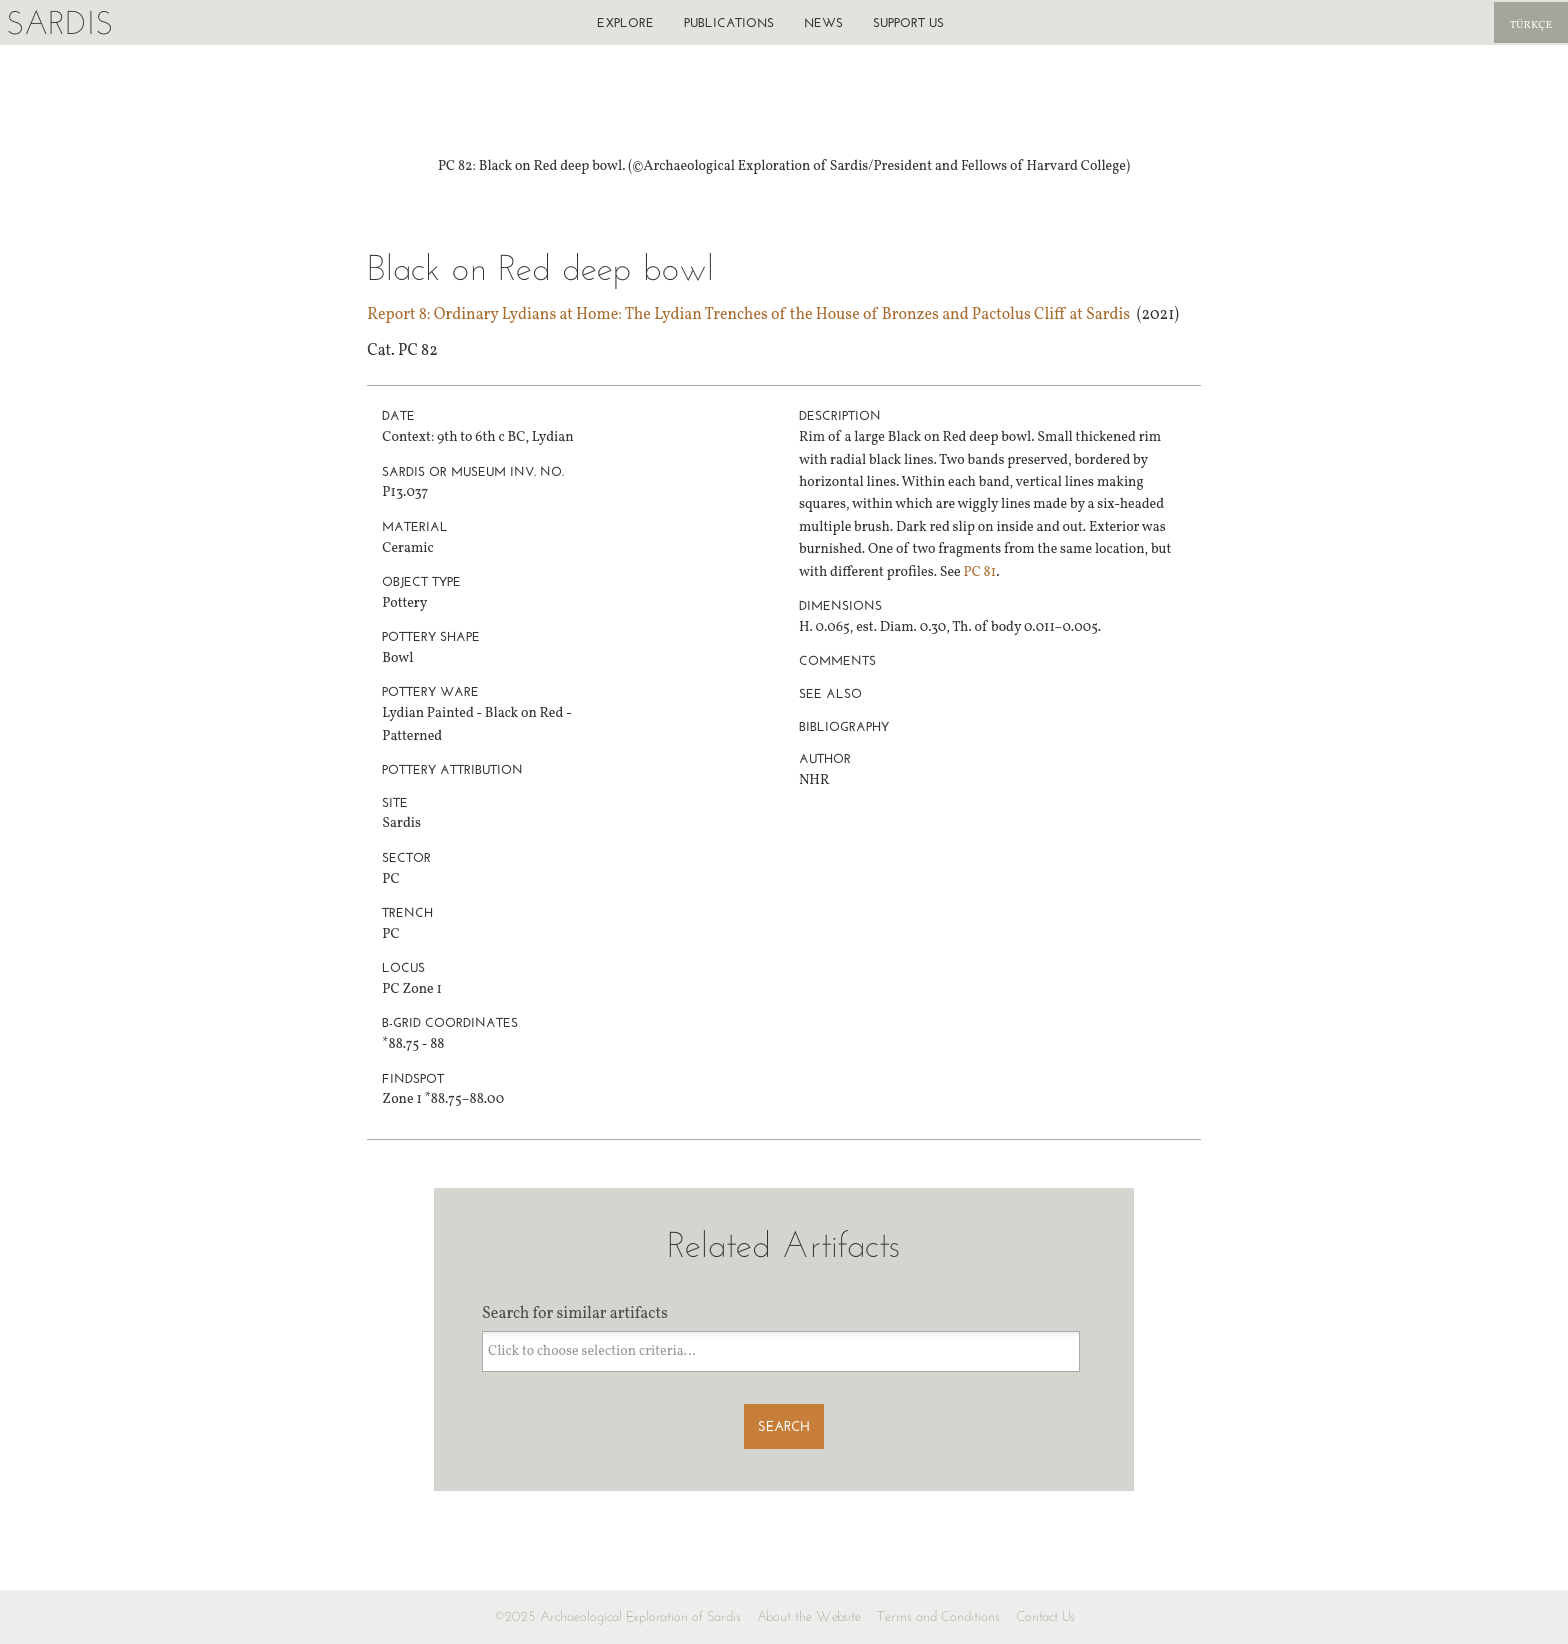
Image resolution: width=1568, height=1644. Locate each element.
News (823, 22)
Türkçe (1531, 25)
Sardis (59, 22)
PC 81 (980, 572)
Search (784, 1426)
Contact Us (1045, 1616)
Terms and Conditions (938, 1616)
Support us (908, 22)
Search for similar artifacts (575, 1314)
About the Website (809, 1616)
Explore (625, 22)
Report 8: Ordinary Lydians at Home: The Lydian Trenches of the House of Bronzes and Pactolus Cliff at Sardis (748, 315)
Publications (729, 22)
